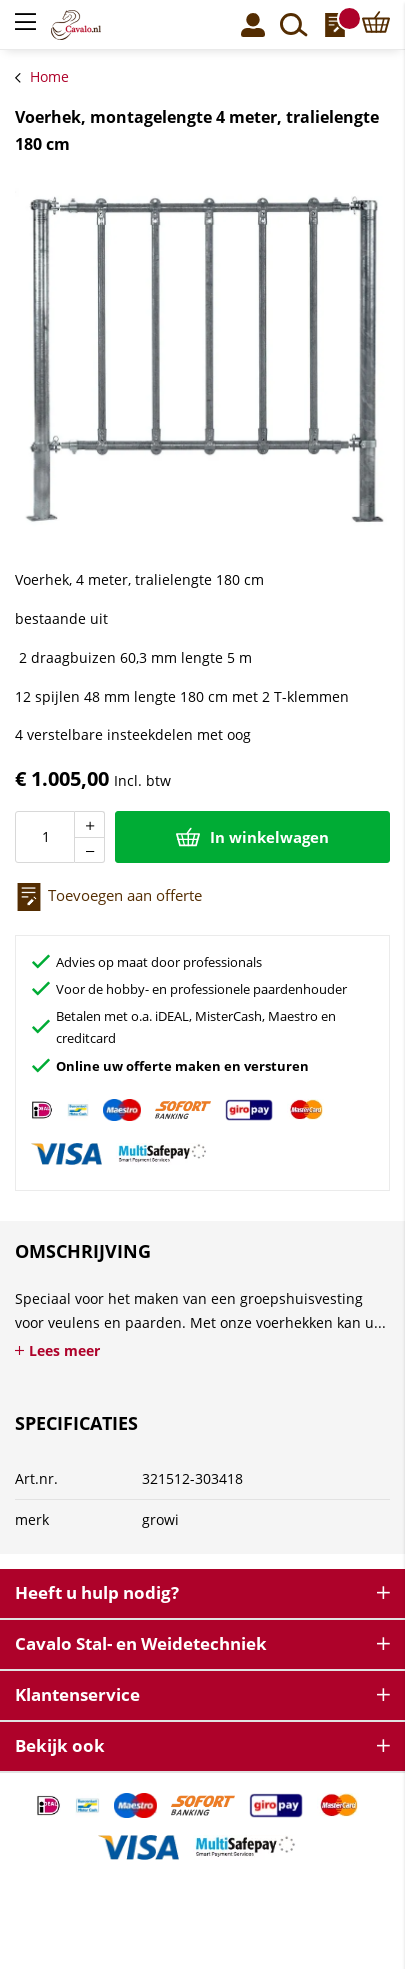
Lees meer (64, 1350)
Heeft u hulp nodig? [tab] (97, 1592)
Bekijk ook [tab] (60, 1745)
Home (49, 76)
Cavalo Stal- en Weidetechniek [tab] (141, 1643)
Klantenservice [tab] (77, 1694)
